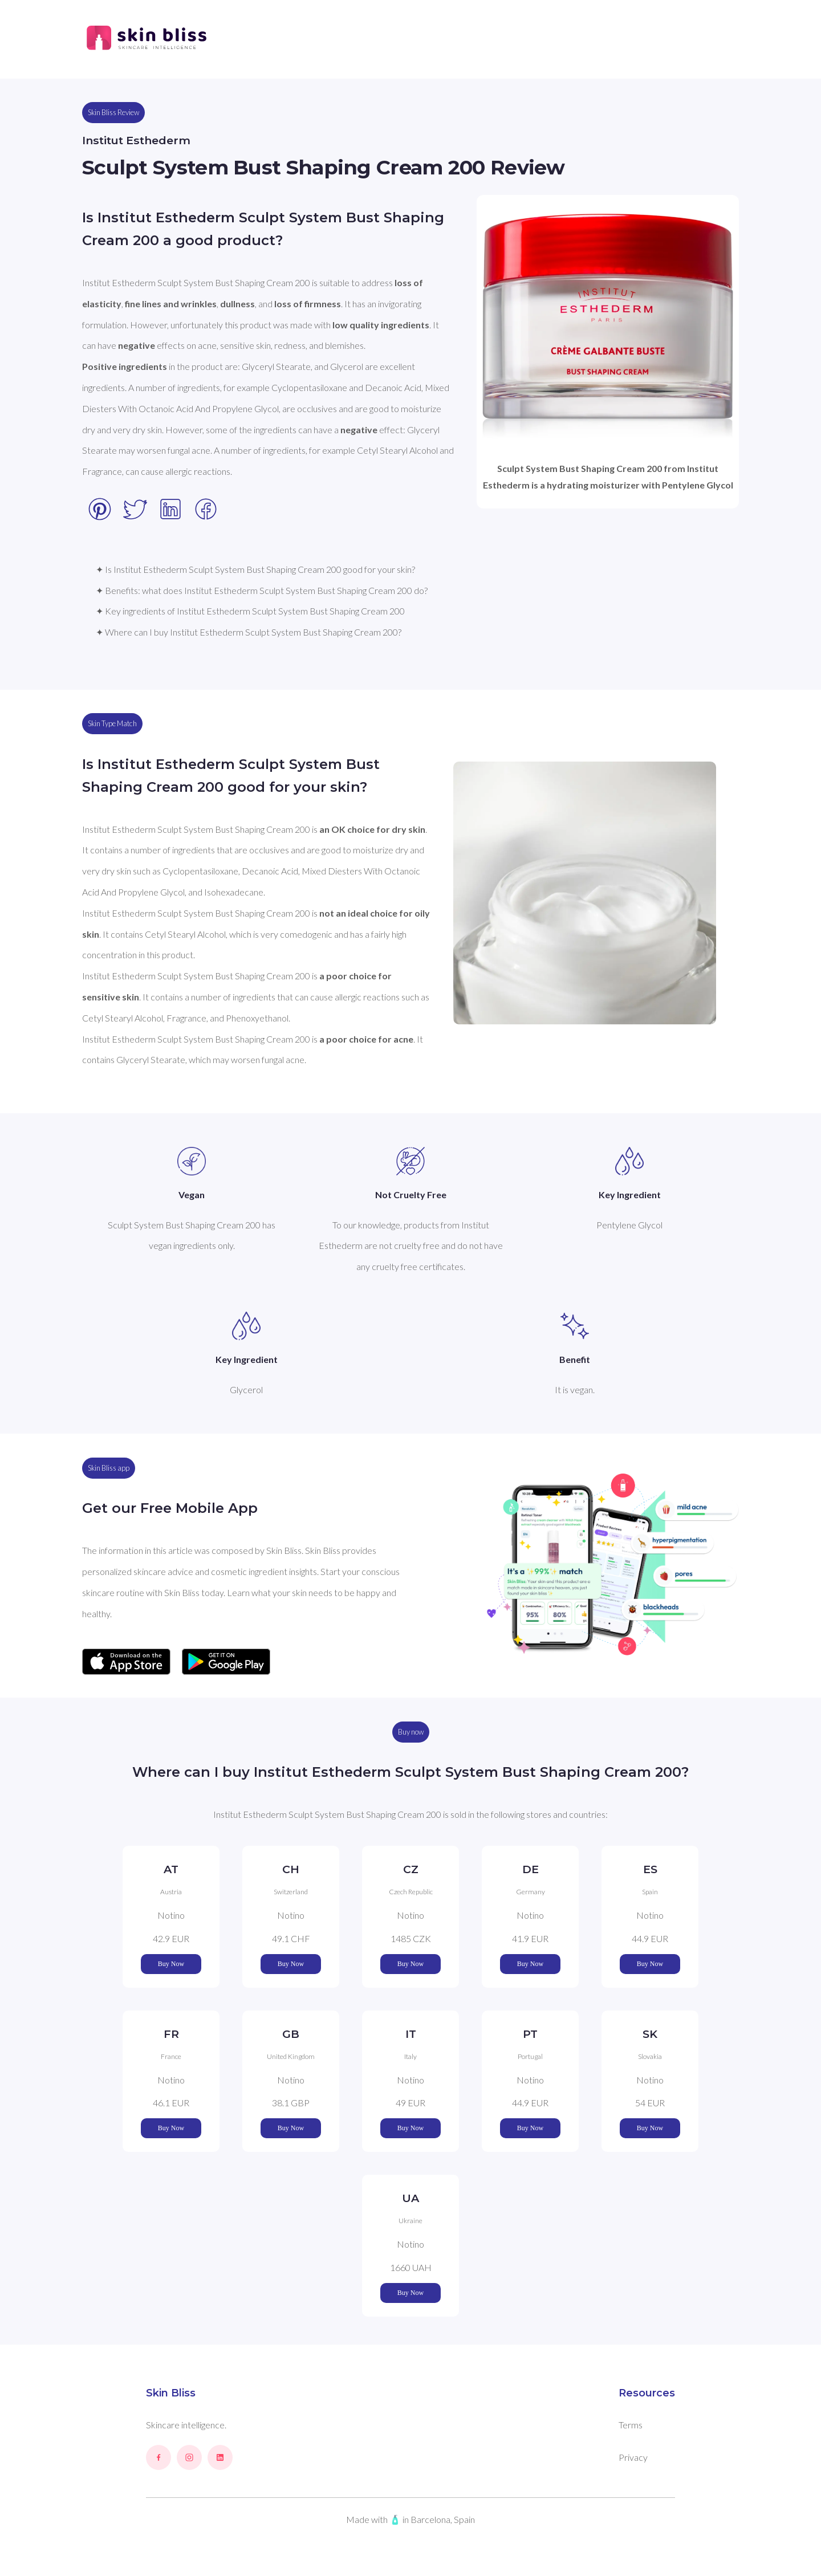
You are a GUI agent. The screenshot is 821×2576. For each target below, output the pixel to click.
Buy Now (171, 1964)
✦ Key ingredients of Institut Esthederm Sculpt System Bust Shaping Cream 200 (250, 610)
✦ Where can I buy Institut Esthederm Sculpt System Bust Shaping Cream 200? (248, 631)
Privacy (633, 2457)
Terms (631, 2424)
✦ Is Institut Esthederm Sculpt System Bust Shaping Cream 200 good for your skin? (255, 569)
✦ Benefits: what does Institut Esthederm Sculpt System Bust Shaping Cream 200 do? (262, 590)
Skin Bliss (171, 2393)
